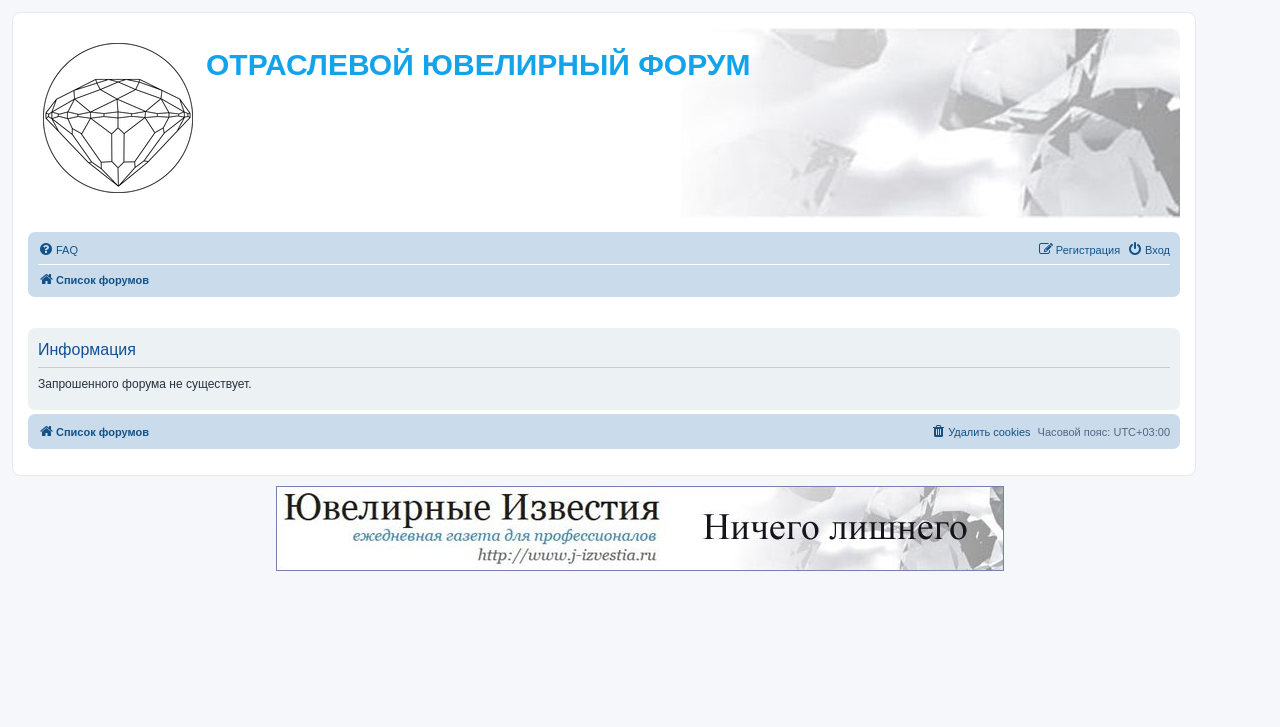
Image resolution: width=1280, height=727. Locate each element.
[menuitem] (58, 250)
